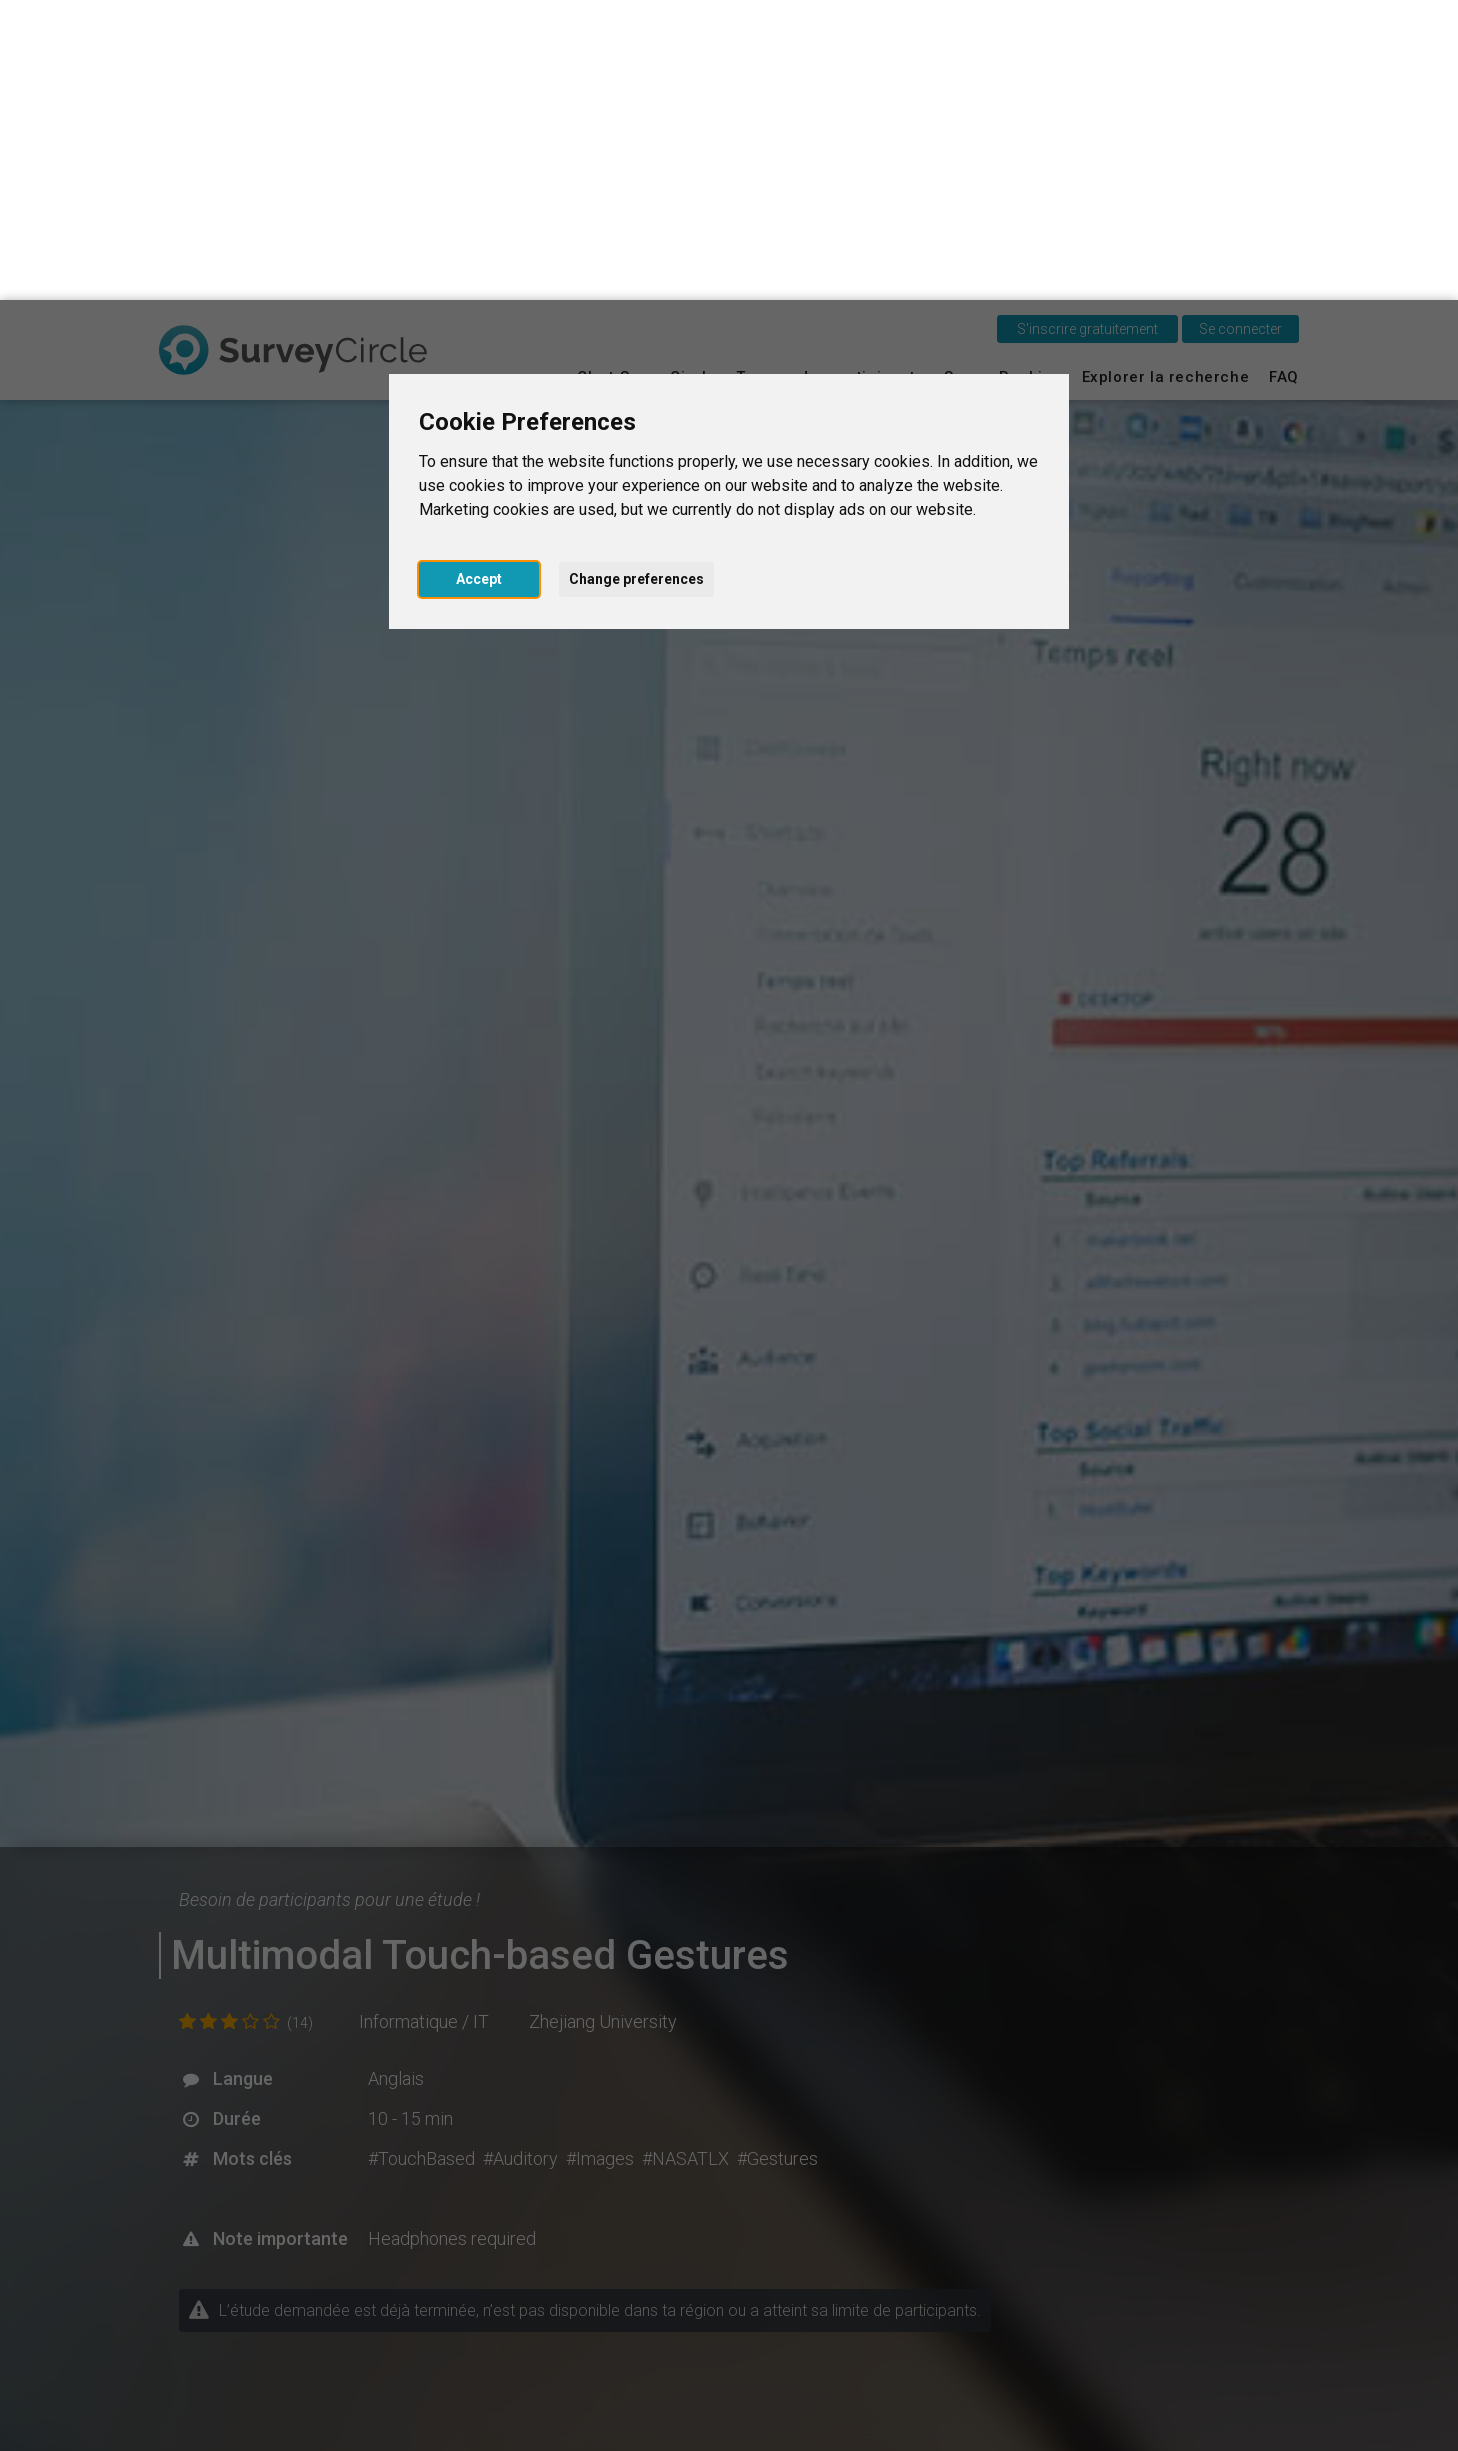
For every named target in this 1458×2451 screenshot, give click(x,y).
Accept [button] (479, 279)
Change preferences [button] (636, 279)
